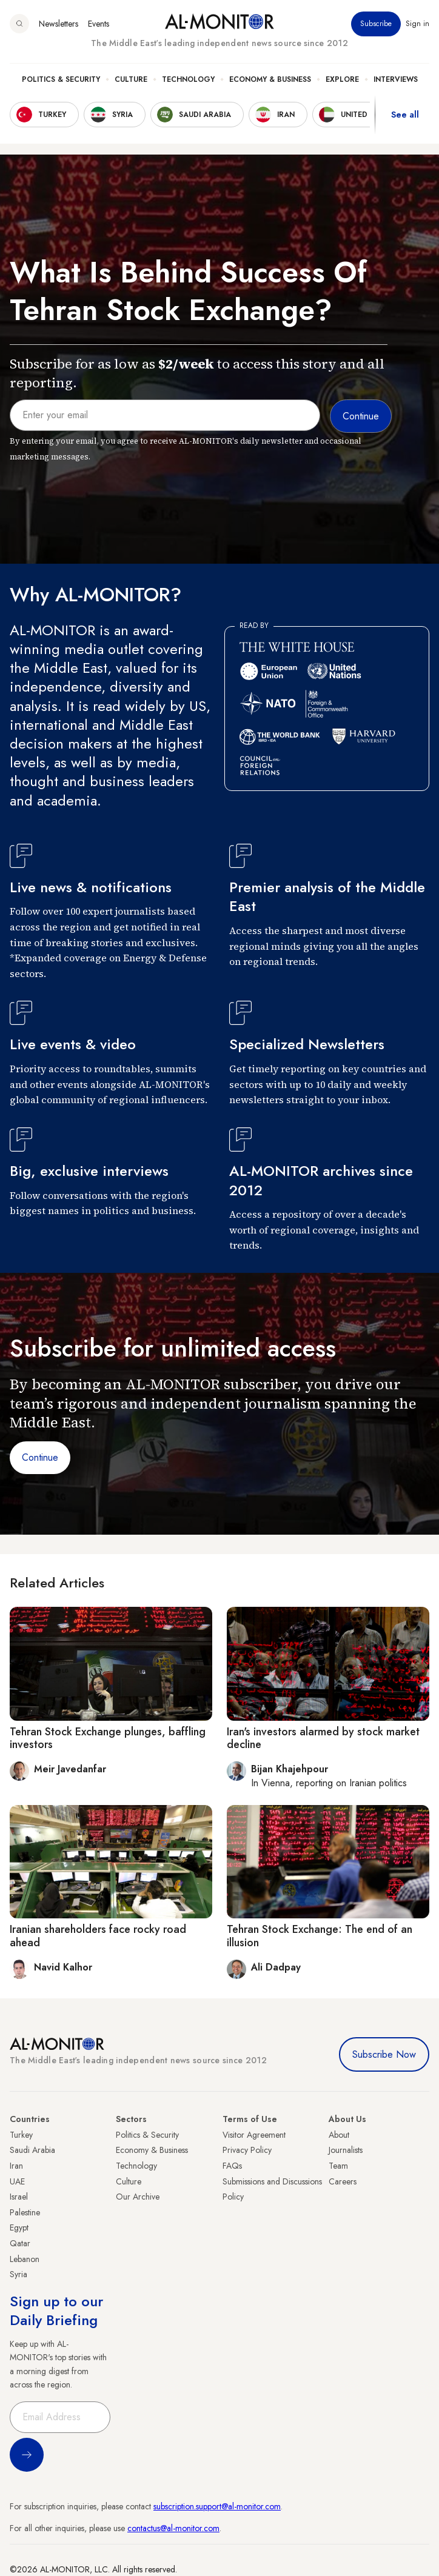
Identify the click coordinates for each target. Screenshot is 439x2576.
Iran (16, 2166)
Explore (342, 79)
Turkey (21, 2135)
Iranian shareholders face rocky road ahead (98, 1935)
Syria (18, 2274)
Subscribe (376, 23)
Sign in (417, 23)
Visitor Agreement (254, 2135)
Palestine (25, 2212)
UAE (17, 2181)
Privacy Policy (247, 2150)
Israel (19, 2197)
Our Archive (137, 2197)
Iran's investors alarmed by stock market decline (323, 1738)
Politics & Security (61, 79)
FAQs (232, 2166)
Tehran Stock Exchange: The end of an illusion (319, 1935)
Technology (188, 79)
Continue (40, 1457)
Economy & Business (270, 79)
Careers (343, 2181)
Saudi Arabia (32, 2150)
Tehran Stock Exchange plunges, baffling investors (108, 1738)
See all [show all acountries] (405, 114)
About (339, 2135)
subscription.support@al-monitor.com (217, 2506)
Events (98, 24)
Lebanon (24, 2259)
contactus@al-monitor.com (173, 2528)
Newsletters (58, 24)
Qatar (20, 2243)
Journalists (346, 2150)
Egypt (19, 2227)
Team (338, 2166)
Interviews (396, 79)
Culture (131, 79)
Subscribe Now (384, 2054)
